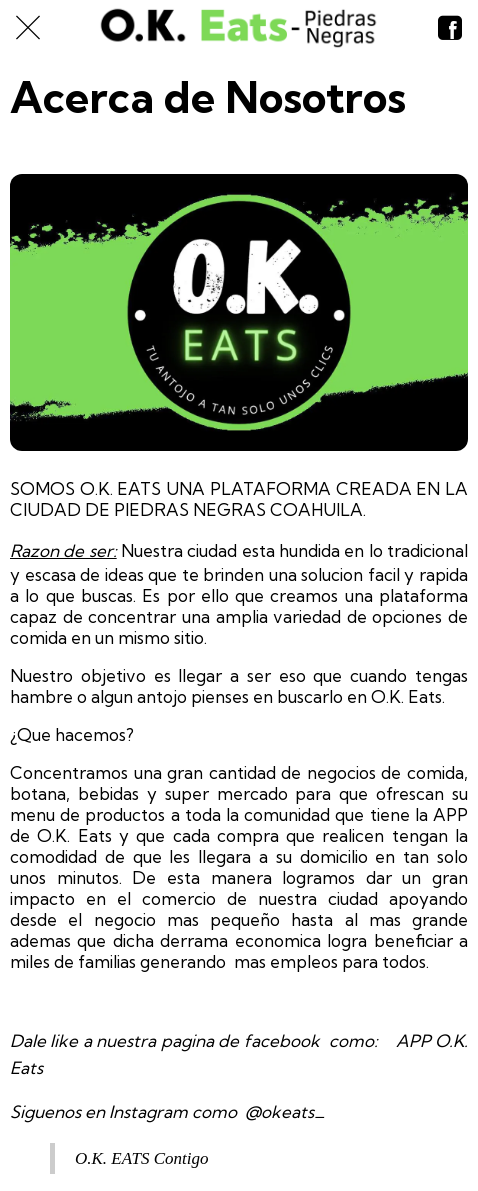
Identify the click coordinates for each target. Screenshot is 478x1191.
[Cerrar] (28, 28)
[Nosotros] (450, 28)
